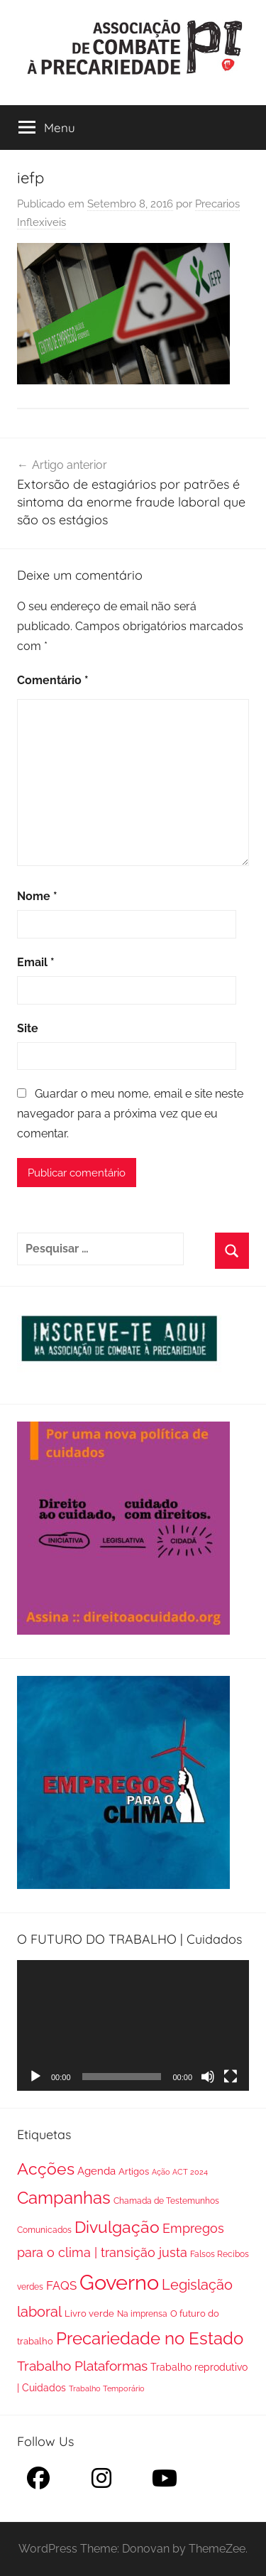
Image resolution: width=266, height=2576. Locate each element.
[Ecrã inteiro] (230, 2076)
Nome (37, 896)
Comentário (53, 680)
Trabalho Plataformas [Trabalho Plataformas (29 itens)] (82, 2366)
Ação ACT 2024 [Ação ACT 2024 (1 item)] (180, 2172)
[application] (133, 2025)
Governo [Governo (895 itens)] (119, 2282)
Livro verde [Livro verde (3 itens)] (89, 2313)
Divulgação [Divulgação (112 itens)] (117, 2226)
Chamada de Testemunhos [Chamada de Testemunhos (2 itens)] (166, 2201)
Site (27, 1028)
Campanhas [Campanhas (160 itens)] (64, 2197)
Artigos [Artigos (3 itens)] (133, 2171)
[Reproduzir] (35, 2076)
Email (36, 962)
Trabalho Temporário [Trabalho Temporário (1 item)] (107, 2388)
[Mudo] (208, 2076)
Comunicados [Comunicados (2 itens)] (44, 2230)
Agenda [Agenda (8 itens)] (96, 2171)
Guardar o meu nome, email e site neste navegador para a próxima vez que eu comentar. (130, 1113)
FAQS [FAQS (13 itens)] (61, 2285)
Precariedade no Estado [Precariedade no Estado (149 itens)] (149, 2339)
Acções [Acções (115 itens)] (45, 2168)
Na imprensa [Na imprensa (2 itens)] (142, 2314)
